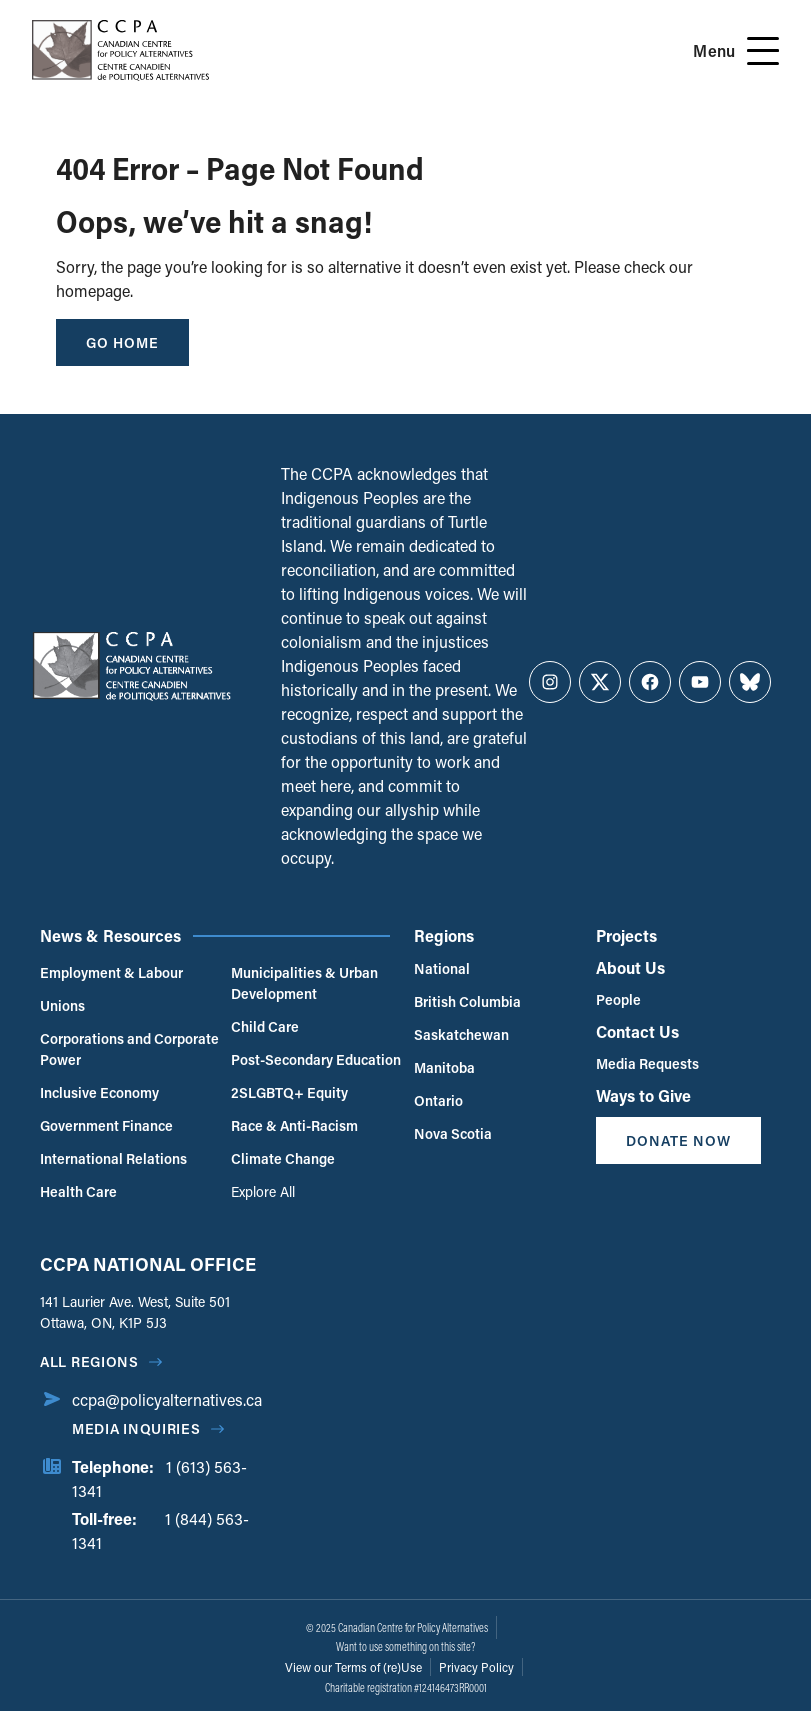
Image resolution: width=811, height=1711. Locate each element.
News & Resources (110, 935)
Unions (62, 1005)
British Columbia (467, 1001)
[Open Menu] (763, 51)
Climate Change (283, 1158)
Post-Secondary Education (316, 1059)
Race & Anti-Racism (294, 1125)
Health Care (78, 1191)
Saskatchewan (461, 1034)
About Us (630, 967)
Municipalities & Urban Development (304, 983)
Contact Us (637, 1031)
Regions (444, 935)
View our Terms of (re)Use (353, 1667)
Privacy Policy (476, 1667)
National (442, 968)
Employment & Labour (111, 972)
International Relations (113, 1158)
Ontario (438, 1100)
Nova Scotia (453, 1133)
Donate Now (678, 1140)
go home (122, 342)
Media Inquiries (136, 1428)
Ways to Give (643, 1095)
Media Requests (647, 1063)
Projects (626, 935)
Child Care (265, 1026)
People (618, 999)
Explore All (263, 1191)
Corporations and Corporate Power (129, 1049)
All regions (89, 1361)
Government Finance (106, 1125)
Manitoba (444, 1067)
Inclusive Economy (99, 1092)
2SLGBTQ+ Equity (289, 1092)
